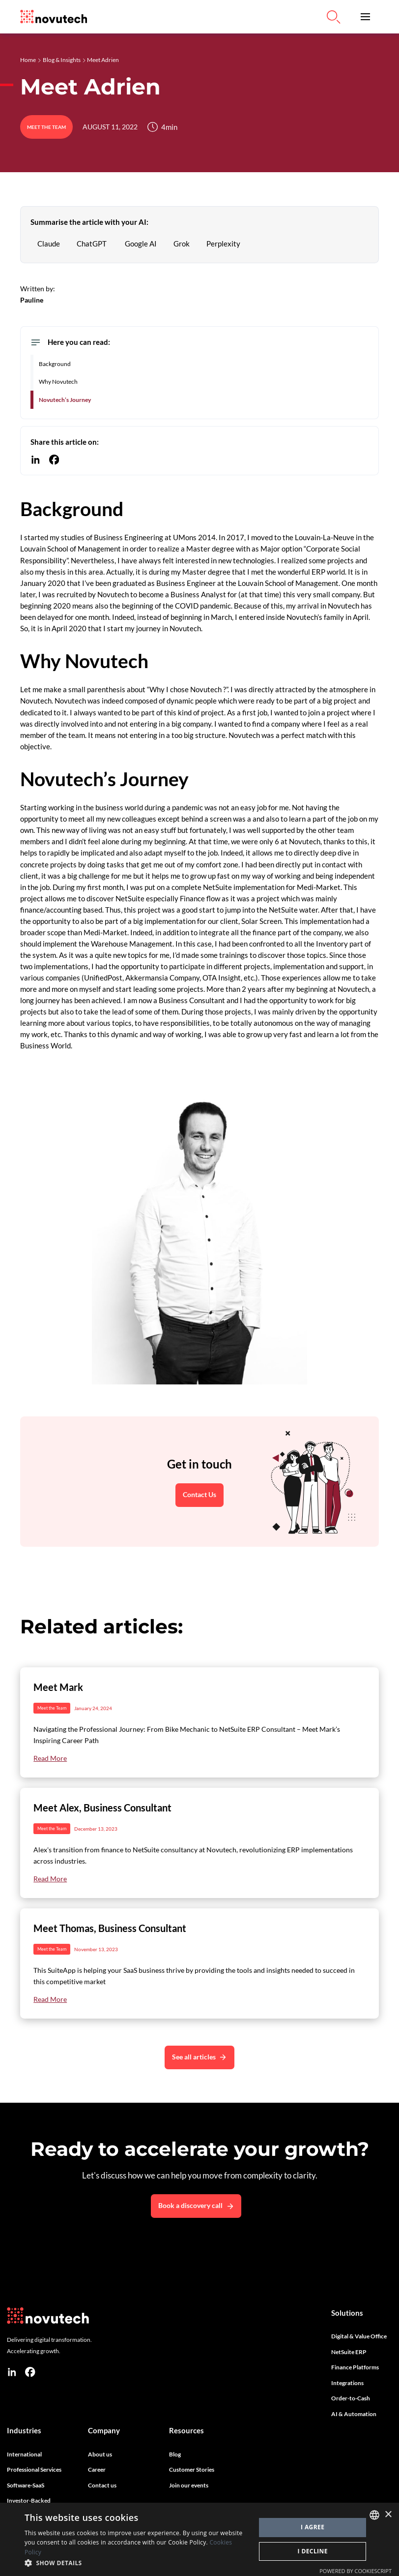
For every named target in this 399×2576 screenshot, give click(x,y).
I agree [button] (312, 2527)
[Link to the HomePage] (53, 17)
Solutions (347, 2312)
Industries (24, 2430)
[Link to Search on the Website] (333, 17)
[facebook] (30, 2372)
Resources (186, 2430)
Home (28, 60)
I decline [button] (313, 2551)
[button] (365, 17)
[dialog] (199, 2539)
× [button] (388, 2514)
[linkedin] (12, 2372)
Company (104, 2430)
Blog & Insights (62, 60)
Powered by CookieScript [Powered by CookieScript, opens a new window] (355, 2571)
